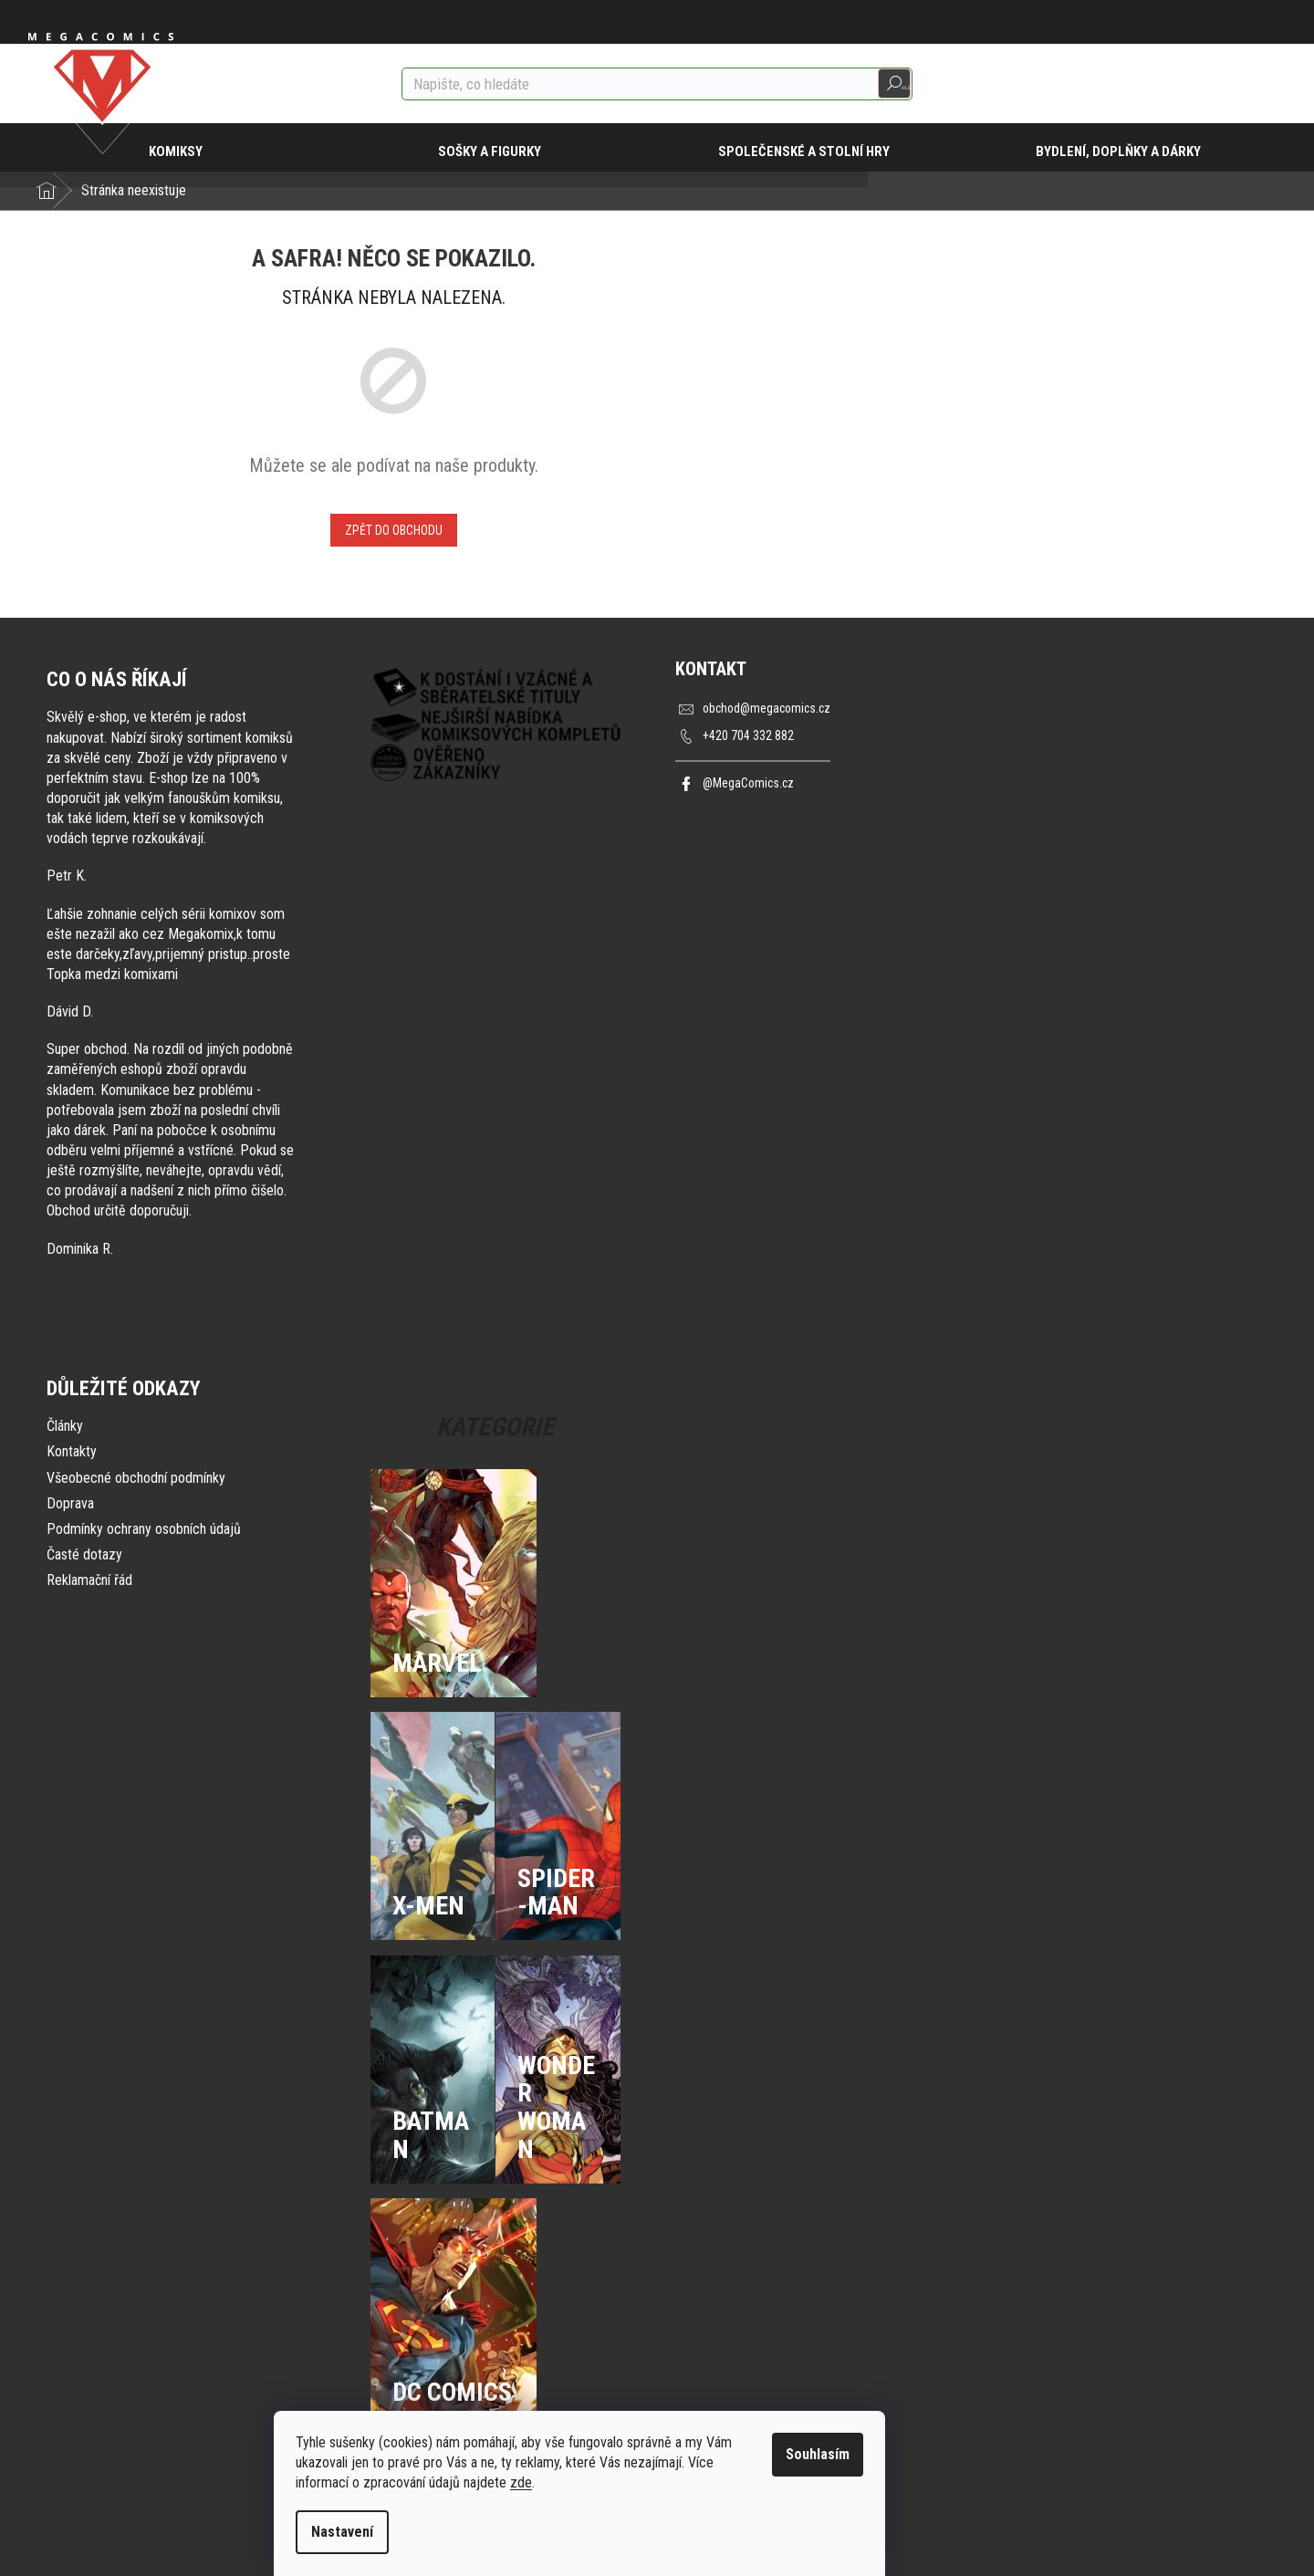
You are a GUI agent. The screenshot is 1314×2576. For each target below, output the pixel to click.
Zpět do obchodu (394, 530)
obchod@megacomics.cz (770, 708)
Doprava (70, 1503)
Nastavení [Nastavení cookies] (420, 2531)
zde (599, 2482)
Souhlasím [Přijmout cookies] (895, 2454)
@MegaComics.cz (750, 783)
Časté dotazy (84, 1554)
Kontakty (72, 1451)
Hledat (894, 84)
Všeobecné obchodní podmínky (136, 1477)
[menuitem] (185, 148)
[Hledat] (657, 84)
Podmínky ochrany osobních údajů (144, 1529)
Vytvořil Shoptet (1243, 2540)
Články (65, 1425)
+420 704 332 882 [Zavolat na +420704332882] (748, 736)
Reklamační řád (89, 1580)
